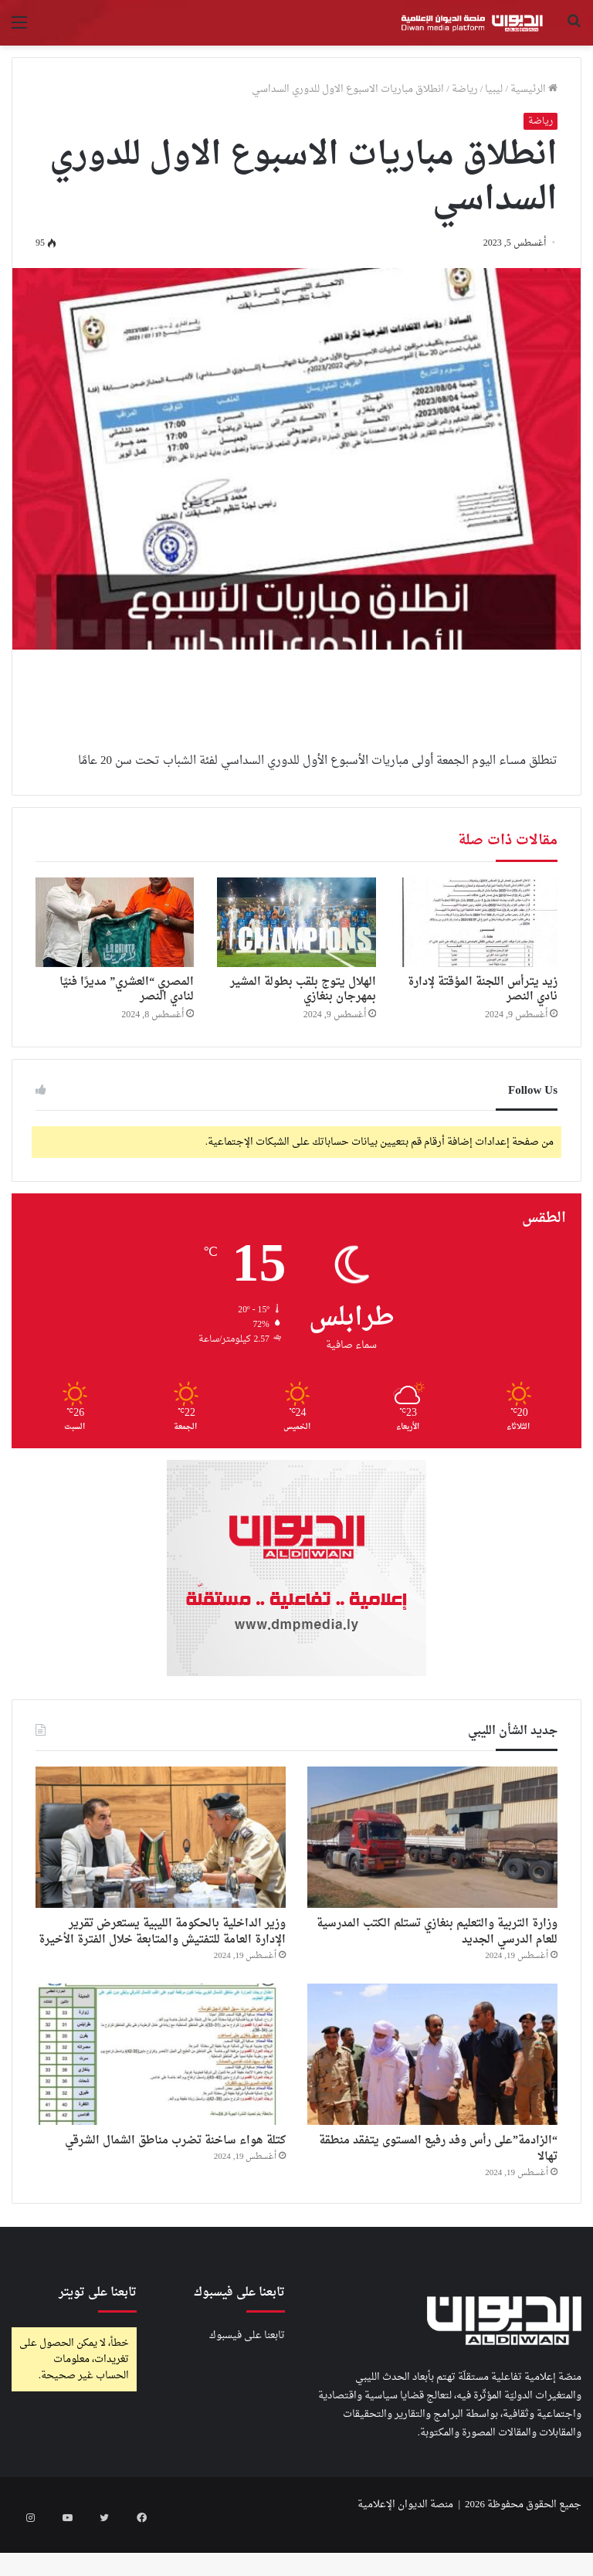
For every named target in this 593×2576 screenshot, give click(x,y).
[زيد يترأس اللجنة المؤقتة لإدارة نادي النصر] (478, 922)
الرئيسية (533, 89)
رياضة (465, 89)
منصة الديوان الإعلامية (405, 2547)
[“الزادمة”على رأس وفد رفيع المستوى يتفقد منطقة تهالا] (432, 2086)
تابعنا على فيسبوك (247, 2378)
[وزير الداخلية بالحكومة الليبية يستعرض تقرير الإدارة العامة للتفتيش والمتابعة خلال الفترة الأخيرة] (161, 1837)
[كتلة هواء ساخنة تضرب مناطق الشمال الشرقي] (161, 2086)
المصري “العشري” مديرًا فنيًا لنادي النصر (126, 989)
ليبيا (494, 89)
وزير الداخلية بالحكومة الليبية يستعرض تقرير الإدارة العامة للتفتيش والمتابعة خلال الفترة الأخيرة (162, 1948)
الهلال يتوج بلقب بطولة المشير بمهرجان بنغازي (303, 989)
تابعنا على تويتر (98, 2336)
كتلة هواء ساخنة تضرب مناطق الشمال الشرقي (183, 2186)
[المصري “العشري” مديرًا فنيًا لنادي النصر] (115, 922)
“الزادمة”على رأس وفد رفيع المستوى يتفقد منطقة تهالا (434, 2186)
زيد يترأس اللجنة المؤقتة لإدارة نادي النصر (482, 989)
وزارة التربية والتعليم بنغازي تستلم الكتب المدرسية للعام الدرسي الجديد (437, 1937)
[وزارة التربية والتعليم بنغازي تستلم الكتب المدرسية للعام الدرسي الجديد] (432, 1837)
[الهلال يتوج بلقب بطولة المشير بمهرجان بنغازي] (296, 922)
